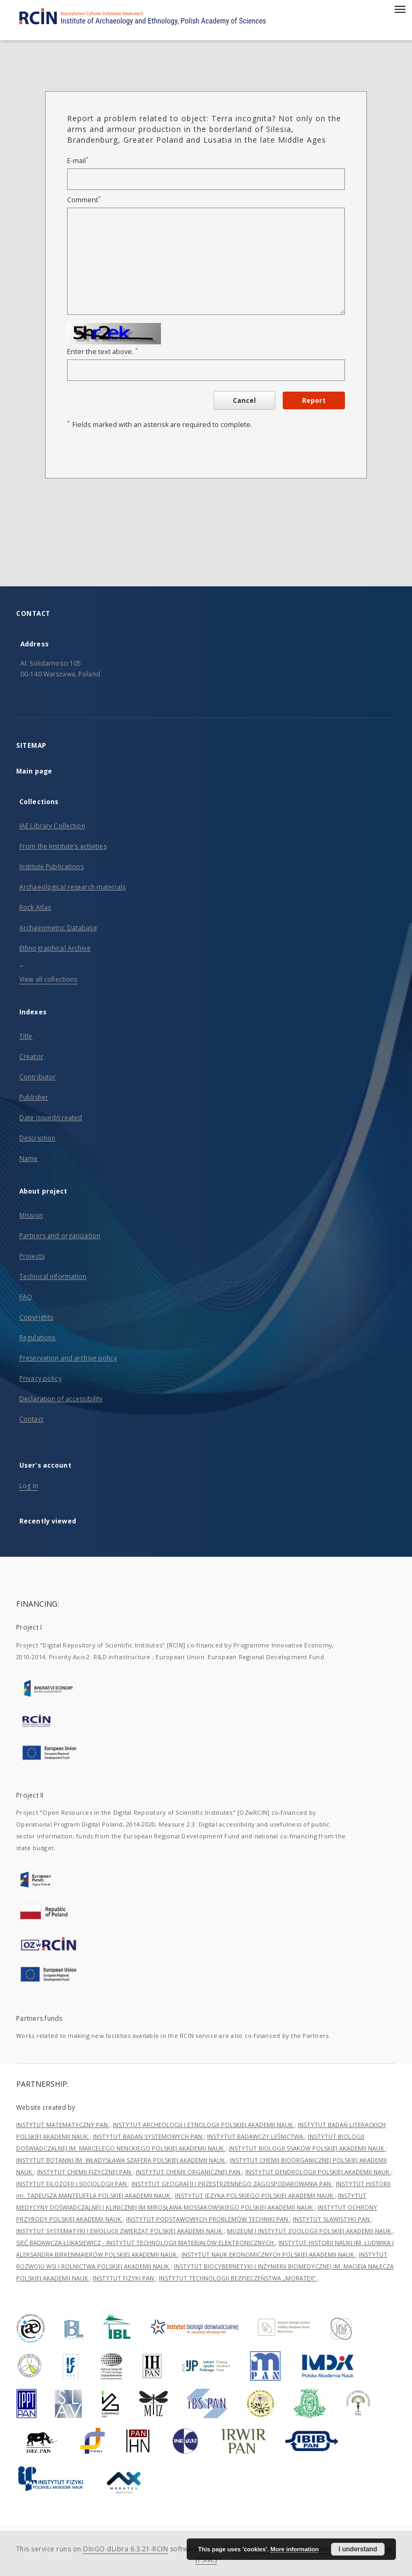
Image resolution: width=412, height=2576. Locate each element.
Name (28, 1158)
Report (314, 400)
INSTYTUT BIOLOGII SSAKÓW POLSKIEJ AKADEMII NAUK (307, 2148)
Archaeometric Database (58, 927)
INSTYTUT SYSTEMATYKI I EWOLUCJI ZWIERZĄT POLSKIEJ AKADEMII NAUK (120, 2231)
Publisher (33, 1097)
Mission (31, 1215)
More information (294, 2549)
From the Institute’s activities (63, 846)
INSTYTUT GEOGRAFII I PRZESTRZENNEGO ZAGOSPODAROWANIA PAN (232, 2184)
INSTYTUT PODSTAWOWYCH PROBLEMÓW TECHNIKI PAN (208, 2219)
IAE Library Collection (52, 825)
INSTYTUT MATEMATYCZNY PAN (62, 2125)
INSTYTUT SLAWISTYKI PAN (332, 2219)
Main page (34, 771)
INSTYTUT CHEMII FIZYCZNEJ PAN (85, 2172)
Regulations (37, 1337)
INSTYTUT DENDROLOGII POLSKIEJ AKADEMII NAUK (318, 2172)
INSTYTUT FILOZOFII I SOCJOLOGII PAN (72, 2184)
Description (37, 1138)
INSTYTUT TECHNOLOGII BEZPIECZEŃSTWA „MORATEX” (238, 2278)
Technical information (53, 1276)
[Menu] (399, 8)
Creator (31, 1056)
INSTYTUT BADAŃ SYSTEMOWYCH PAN (148, 2136)
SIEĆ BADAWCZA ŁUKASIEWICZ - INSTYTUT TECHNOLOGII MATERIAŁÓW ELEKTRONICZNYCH (145, 2243)
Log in (28, 1485)
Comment (84, 199)
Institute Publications (51, 866)
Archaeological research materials (72, 887)
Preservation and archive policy (68, 1358)
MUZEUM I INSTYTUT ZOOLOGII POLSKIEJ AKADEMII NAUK (310, 2231)
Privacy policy (40, 1378)
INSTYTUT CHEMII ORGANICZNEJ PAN (189, 2172)
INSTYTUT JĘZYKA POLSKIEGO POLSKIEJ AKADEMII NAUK (255, 2195)
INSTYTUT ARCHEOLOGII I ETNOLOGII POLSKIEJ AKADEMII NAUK (204, 2125)
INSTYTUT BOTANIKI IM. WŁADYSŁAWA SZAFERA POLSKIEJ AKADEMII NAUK (121, 2160)
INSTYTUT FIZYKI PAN (124, 2278)
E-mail (78, 160)
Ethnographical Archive (55, 948)
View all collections (48, 979)
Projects (32, 1256)
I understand (358, 2549)
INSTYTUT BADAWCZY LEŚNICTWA (256, 2136)
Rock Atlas (35, 907)
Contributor (37, 1076)
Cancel (244, 400)
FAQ (25, 1296)
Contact (31, 1419)
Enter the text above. (102, 351)
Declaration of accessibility (60, 1398)
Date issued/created (50, 1117)
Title (26, 1036)
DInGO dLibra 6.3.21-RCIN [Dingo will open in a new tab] (125, 2548)
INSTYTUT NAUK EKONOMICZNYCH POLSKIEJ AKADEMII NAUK (268, 2254)
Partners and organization (59, 1235)
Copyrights (36, 1317)
